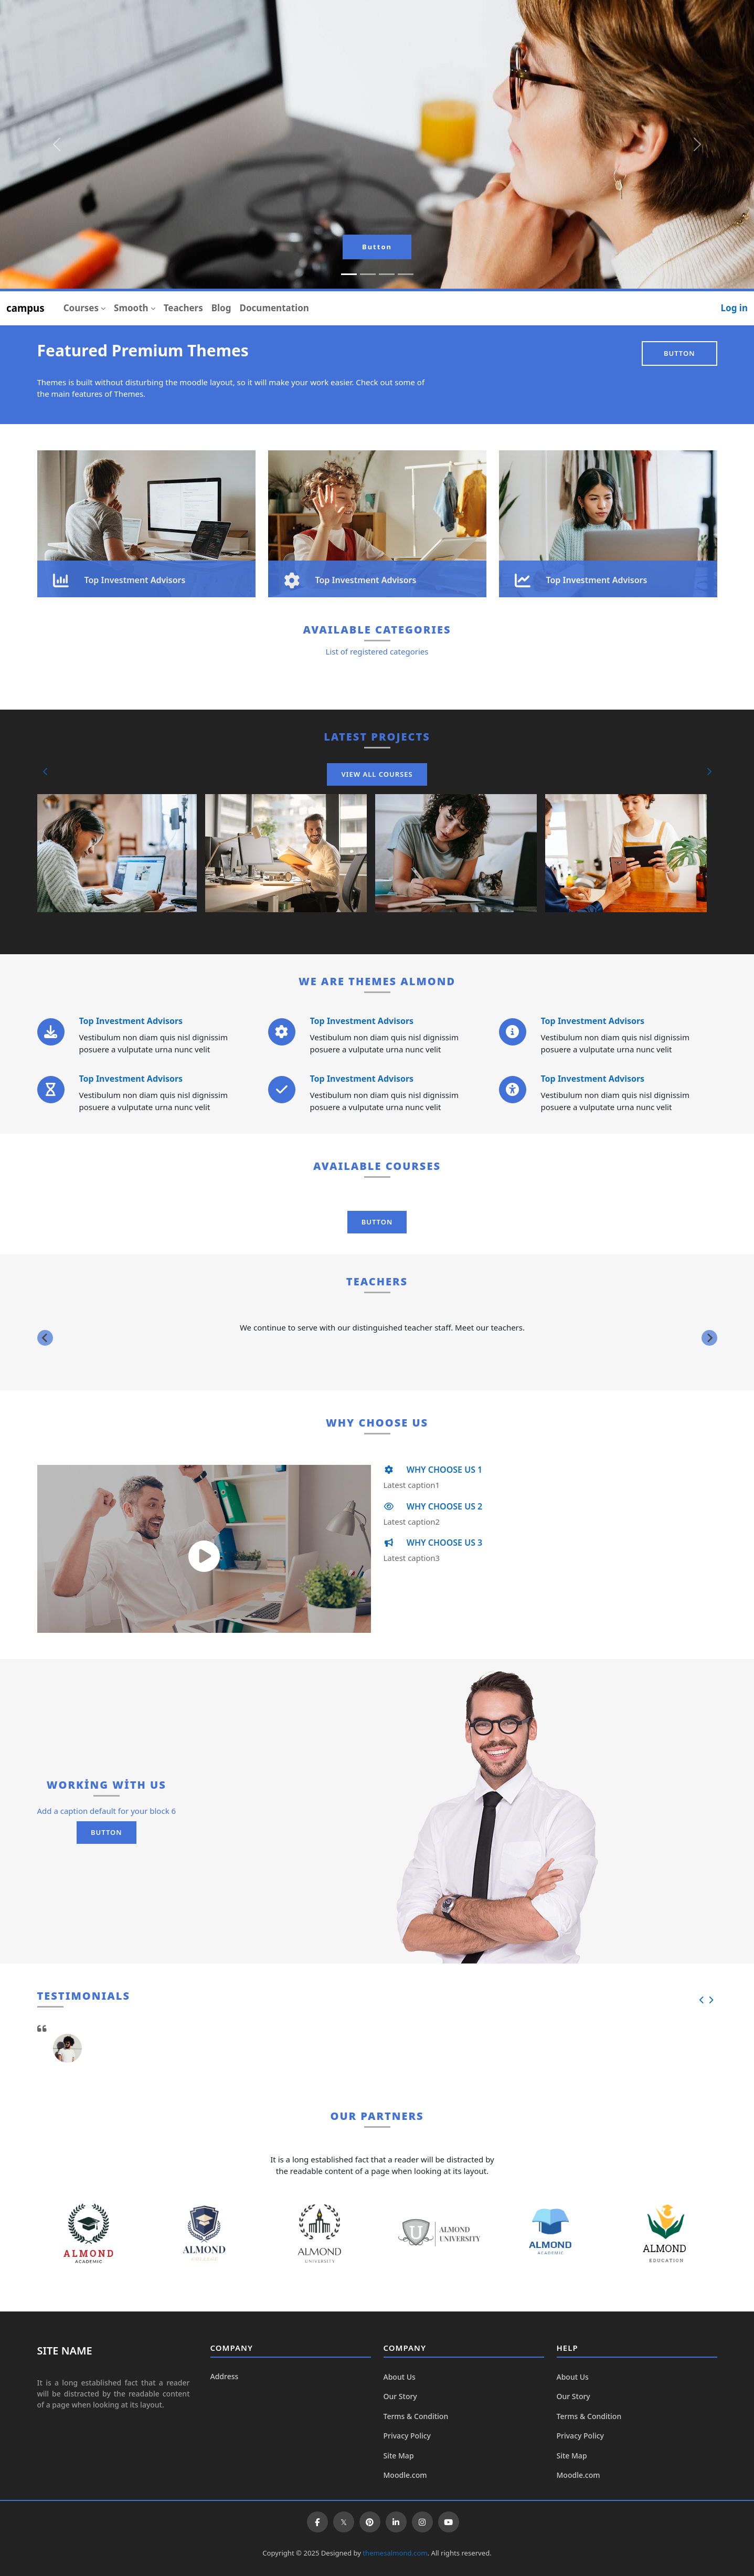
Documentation (274, 308)
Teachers (183, 308)
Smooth (131, 308)
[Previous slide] (45, 1338)
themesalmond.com (395, 2553)
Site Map (399, 2456)
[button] (45, 771)
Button (377, 246)
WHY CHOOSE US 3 (433, 1542)
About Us (400, 2377)
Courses (81, 308)
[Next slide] (709, 1338)
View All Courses (376, 774)
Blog (221, 308)
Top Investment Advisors (131, 1021)
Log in (734, 308)
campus (25, 307)
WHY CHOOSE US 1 (433, 1469)
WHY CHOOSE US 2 (433, 1506)
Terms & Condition (416, 2416)
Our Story (400, 2396)
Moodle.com (405, 2475)
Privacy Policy (407, 2436)
